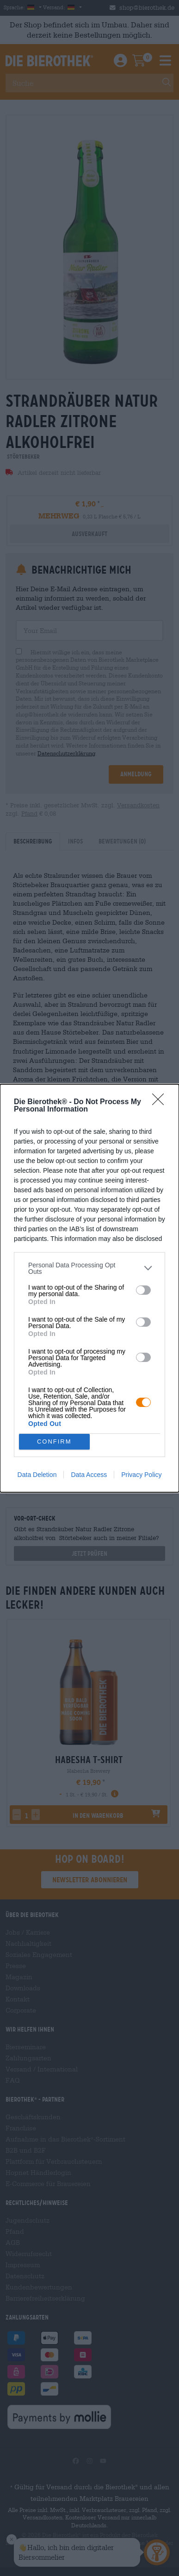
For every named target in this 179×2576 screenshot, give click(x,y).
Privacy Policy (141, 1474)
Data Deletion (37, 1474)
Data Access (89, 1474)
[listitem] (89, 1268)
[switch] (143, 1290)
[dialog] (89, 1288)
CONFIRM (54, 1441)
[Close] (161, 1102)
